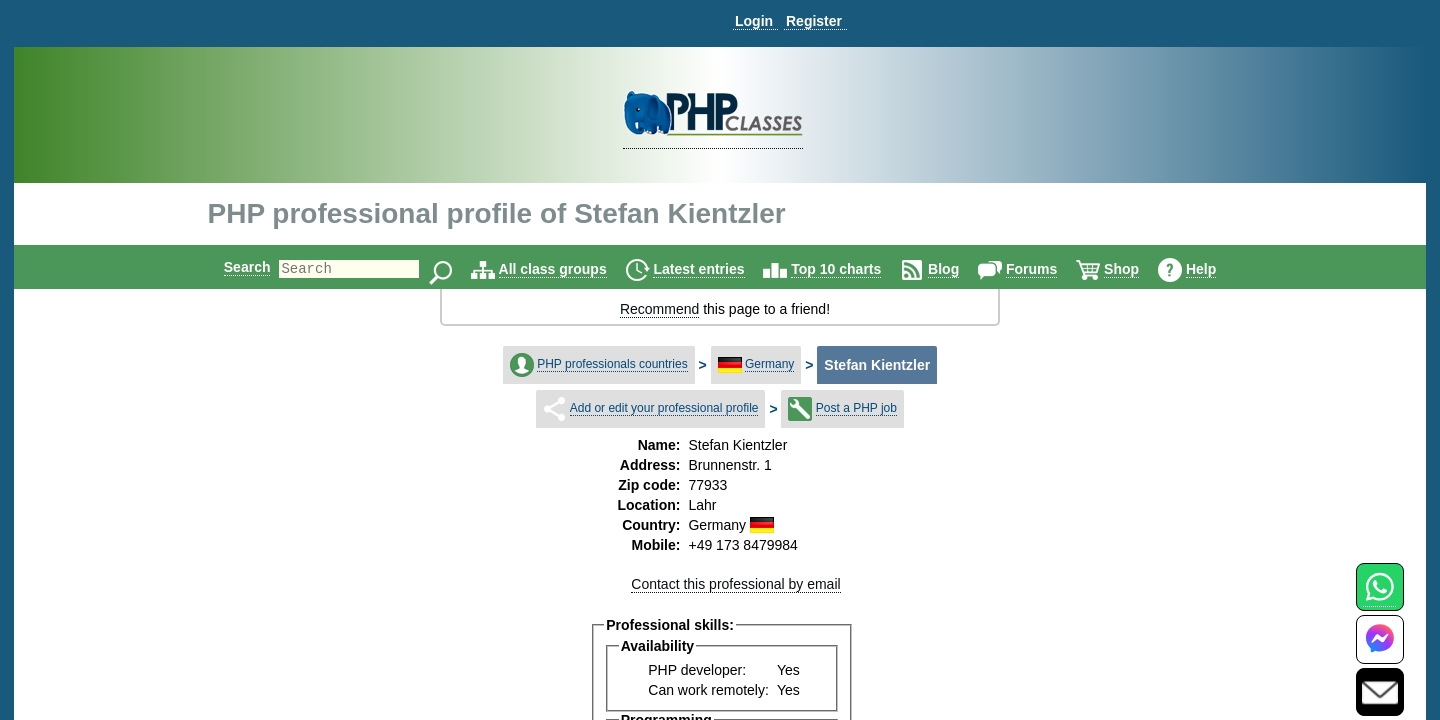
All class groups (570, 269)
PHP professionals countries (612, 364)
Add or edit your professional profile (664, 408)
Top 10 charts (853, 269)
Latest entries (715, 269)
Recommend (659, 309)
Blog (960, 269)
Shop (1138, 269)
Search (230, 267)
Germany (769, 364)
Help (1218, 269)
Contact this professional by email (735, 584)
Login (754, 21)
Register (814, 21)
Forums (1048, 269)
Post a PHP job (856, 408)
